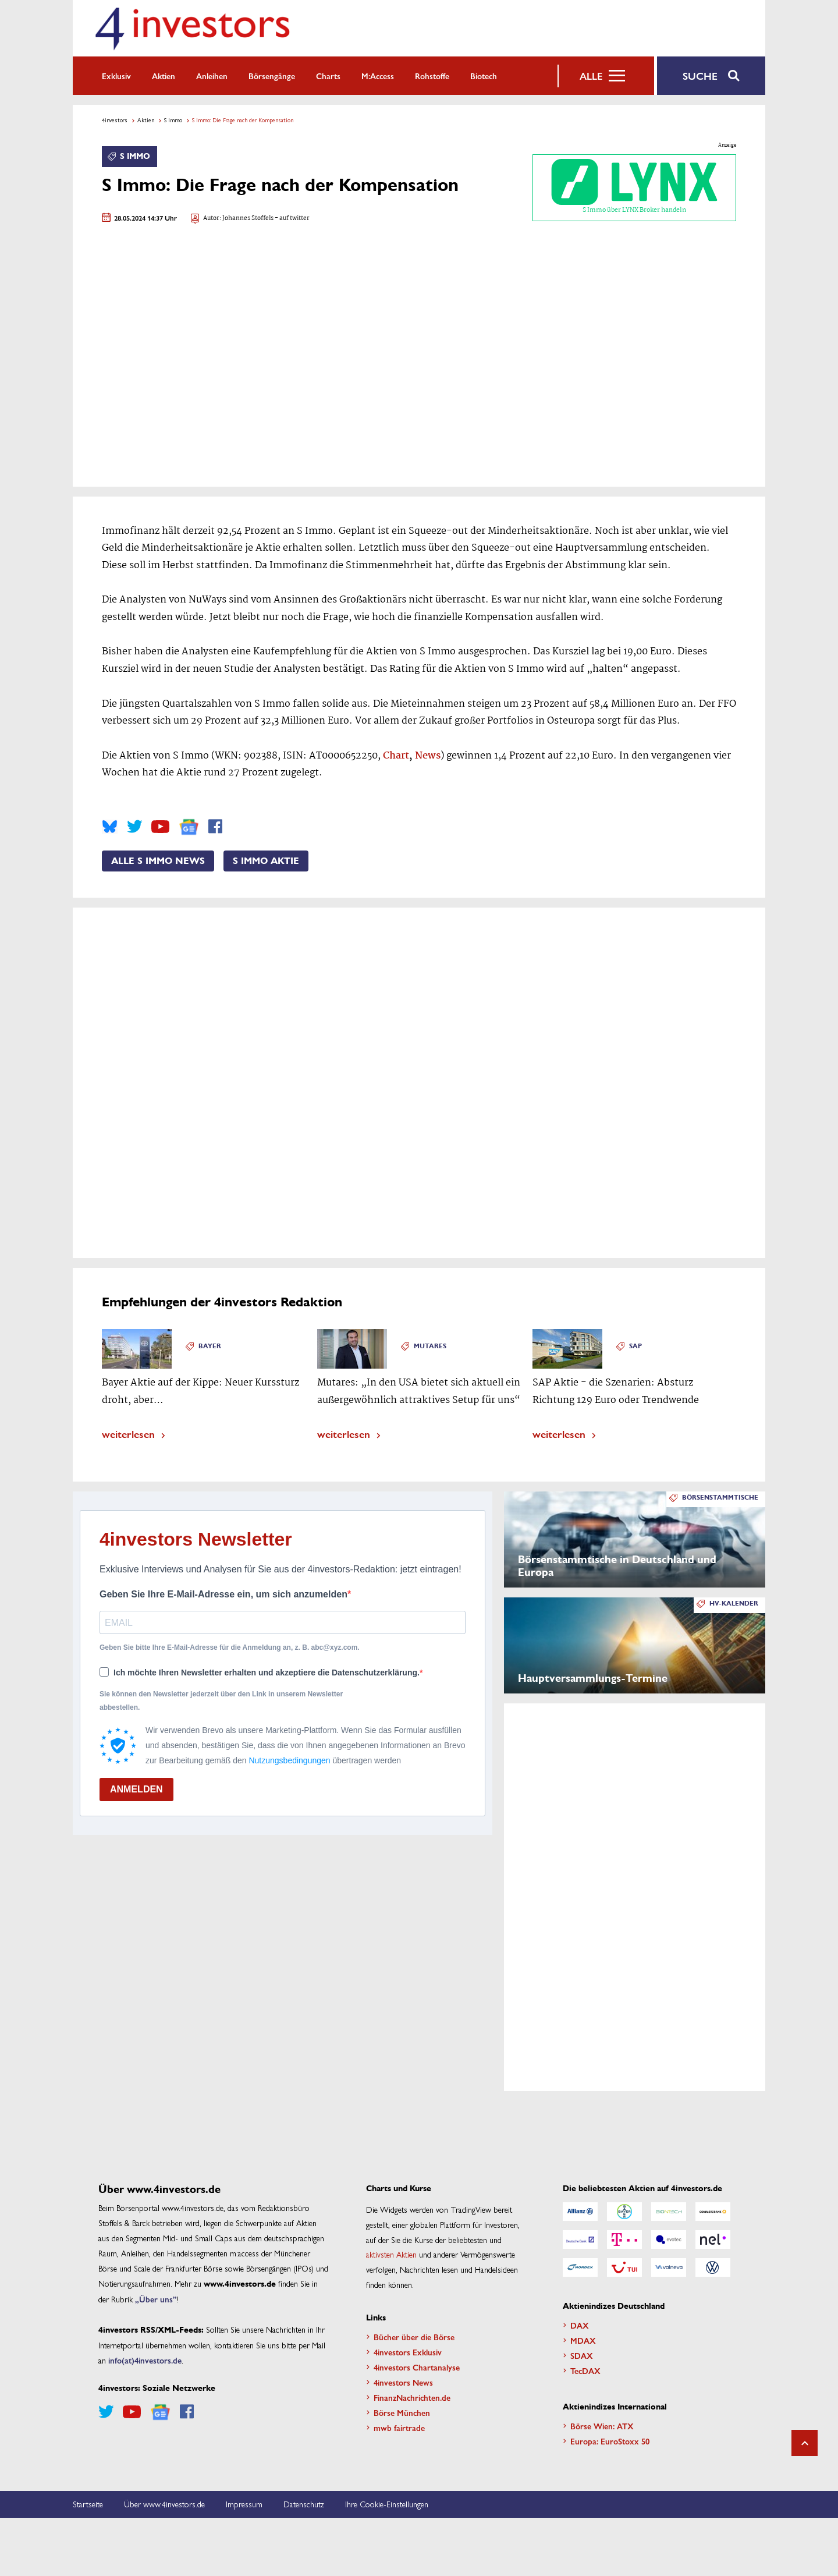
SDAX (581, 2355)
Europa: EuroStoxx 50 (609, 2441)
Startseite (88, 2504)
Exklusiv (116, 76)
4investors (114, 120)
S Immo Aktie (266, 861)
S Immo (173, 120)
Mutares (430, 1346)
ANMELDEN (136, 1789)
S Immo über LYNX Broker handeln (634, 187)
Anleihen (212, 76)
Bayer (209, 1346)
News (428, 756)
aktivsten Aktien (391, 2254)
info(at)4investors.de (145, 2360)
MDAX (583, 2340)
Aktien (163, 76)
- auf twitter (292, 219)
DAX (579, 2325)
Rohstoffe (432, 76)
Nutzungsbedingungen (289, 1760)
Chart (396, 756)
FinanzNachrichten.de (412, 2397)
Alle (591, 76)
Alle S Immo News (158, 861)
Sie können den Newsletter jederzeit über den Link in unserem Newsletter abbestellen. (221, 1700)
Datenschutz (303, 2504)
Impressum (244, 2504)
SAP (635, 1346)
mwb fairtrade (399, 2427)
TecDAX (585, 2370)
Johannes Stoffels (248, 219)
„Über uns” (156, 2299)
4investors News (403, 2382)
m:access (377, 76)
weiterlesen (128, 1433)
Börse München (402, 2412)
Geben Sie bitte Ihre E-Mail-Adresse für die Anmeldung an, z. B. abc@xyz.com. (230, 1647)
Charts (328, 76)
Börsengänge (271, 76)
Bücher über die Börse (414, 2337)
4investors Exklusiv (408, 2352)
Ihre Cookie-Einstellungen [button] (386, 2504)
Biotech (483, 76)
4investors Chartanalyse (417, 2367)
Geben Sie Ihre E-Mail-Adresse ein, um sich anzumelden (223, 1594)
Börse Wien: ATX (602, 2426)
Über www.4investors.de (164, 2504)
